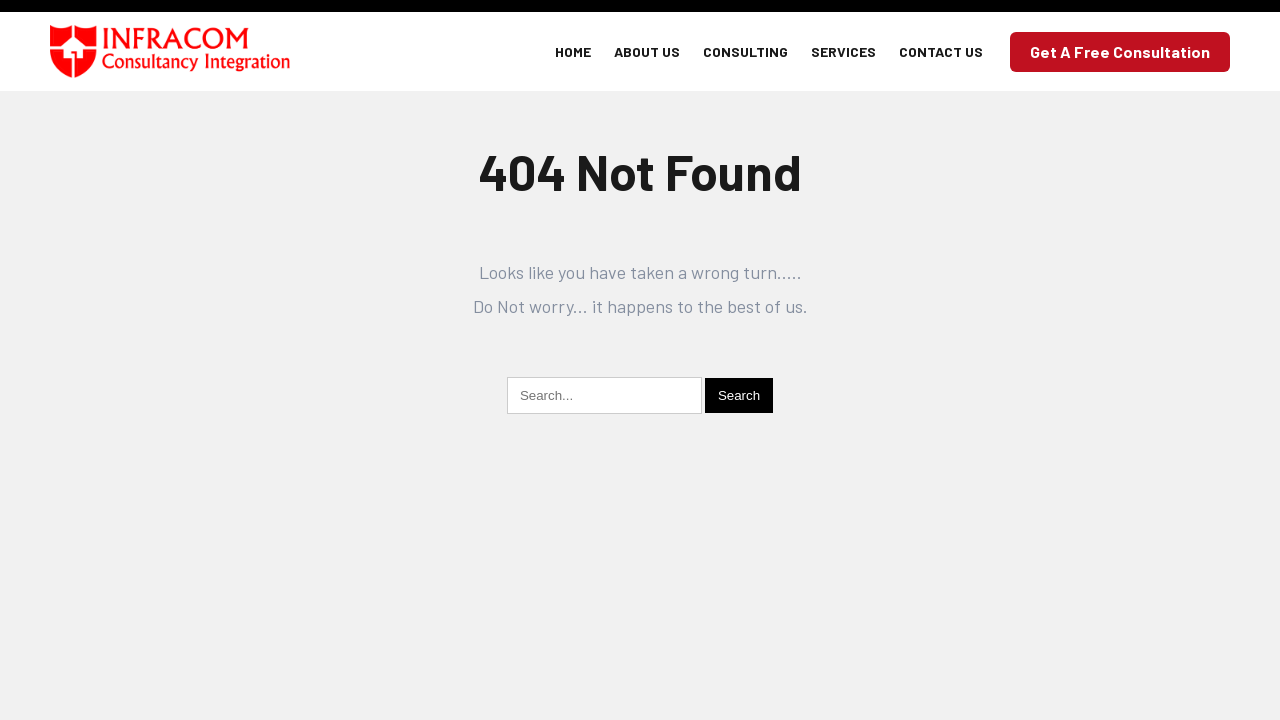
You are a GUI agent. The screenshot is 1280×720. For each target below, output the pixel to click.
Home (573, 51)
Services (843, 51)
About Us (647, 51)
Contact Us (941, 51)
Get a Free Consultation (1120, 51)
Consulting (745, 51)
